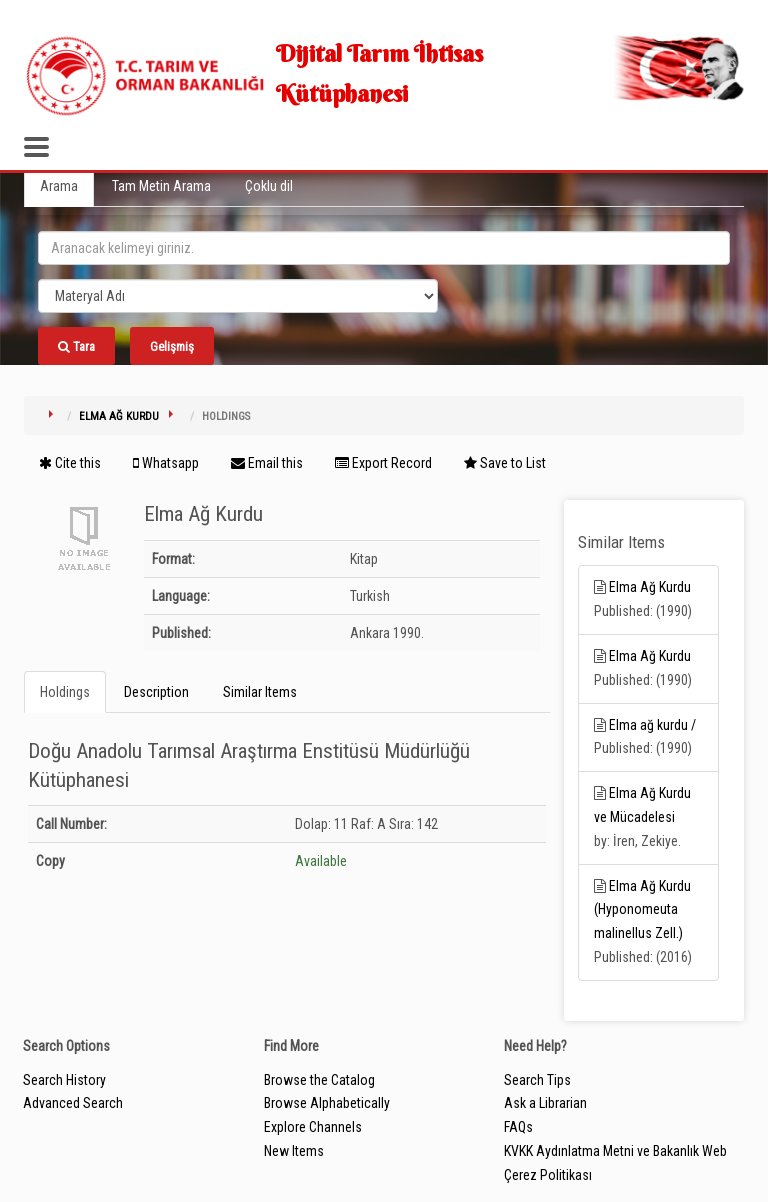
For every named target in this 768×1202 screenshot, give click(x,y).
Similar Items (260, 692)
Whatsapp (166, 463)
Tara (76, 346)
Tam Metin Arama (161, 186)
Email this (267, 463)
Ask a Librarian (545, 1103)
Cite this (70, 463)
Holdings (65, 692)
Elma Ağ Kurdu (119, 416)
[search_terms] (384, 248)
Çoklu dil (269, 186)
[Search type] (238, 296)
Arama (59, 186)
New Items (294, 1151)
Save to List (505, 463)
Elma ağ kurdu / (652, 725)
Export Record (383, 463)
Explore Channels (313, 1127)
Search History (64, 1080)
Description (156, 692)
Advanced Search (73, 1103)
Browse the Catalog (319, 1080)
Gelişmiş (172, 346)
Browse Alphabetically (327, 1103)
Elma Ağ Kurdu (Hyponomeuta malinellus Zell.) (642, 910)
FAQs (518, 1127)
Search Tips (537, 1080)
